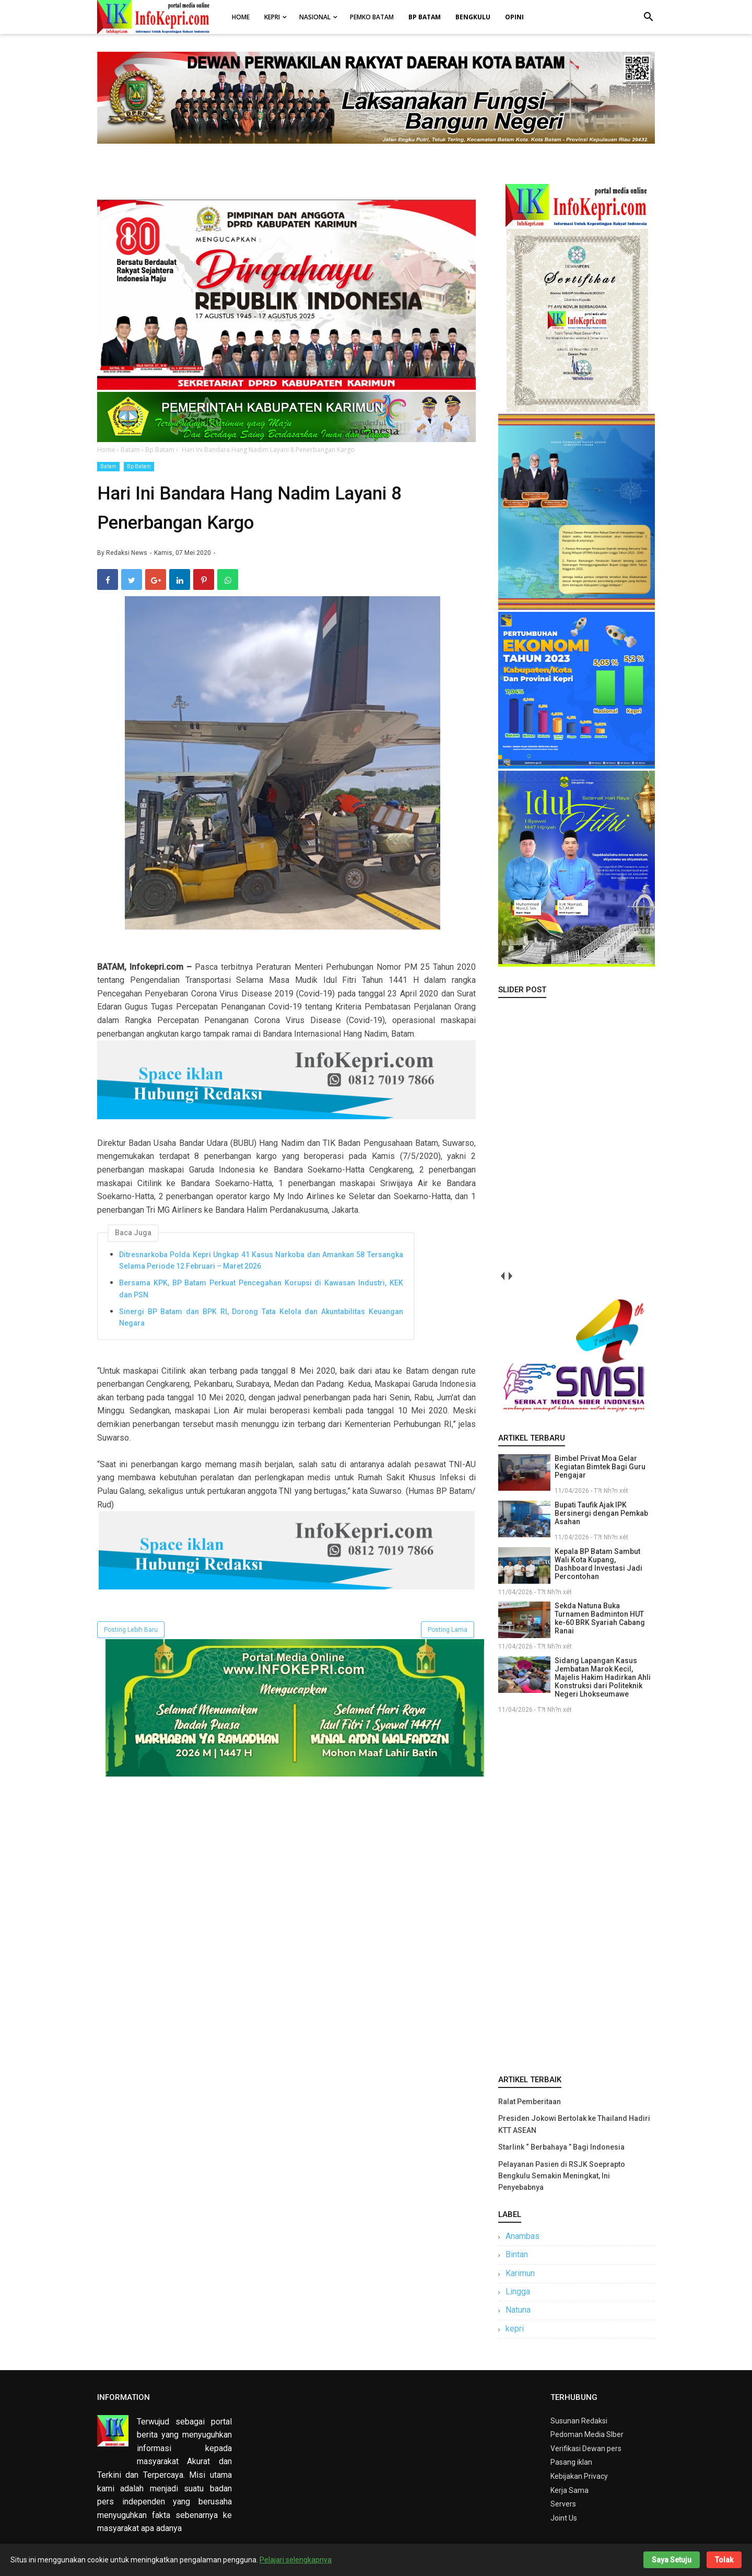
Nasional (315, 17)
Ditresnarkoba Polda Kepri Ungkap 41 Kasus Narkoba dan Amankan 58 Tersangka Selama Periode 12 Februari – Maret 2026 (261, 1260)
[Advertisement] (576, 1892)
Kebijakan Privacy (579, 2476)
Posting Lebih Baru (131, 1629)
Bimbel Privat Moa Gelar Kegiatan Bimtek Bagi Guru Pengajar (600, 1466)
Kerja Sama (569, 2490)
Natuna (518, 2310)
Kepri (272, 17)
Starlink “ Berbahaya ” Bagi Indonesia (561, 2147)
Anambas (522, 2236)
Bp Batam (139, 466)
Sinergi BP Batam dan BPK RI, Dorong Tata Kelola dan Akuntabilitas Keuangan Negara (261, 1317)
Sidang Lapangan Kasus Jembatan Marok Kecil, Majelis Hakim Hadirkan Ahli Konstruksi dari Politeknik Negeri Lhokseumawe (603, 1677)
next (510, 1276)
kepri (515, 2329)
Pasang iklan (571, 2462)
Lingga (518, 2291)
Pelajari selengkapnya (296, 2560)
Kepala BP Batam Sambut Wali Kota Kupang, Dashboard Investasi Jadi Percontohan (598, 1564)
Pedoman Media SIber (587, 2434)
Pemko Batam (372, 17)
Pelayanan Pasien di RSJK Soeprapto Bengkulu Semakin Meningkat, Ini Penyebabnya (561, 2176)
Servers (563, 2504)
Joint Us (563, 2518)
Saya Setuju (671, 2560)
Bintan (517, 2254)
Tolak (724, 2560)
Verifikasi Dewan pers (585, 2448)
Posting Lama (447, 1629)
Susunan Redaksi (578, 2421)
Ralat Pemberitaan (529, 2101)
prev (502, 1276)
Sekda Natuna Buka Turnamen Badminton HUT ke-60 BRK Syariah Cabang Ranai (600, 1618)
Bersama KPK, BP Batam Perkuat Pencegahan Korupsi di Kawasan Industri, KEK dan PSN (261, 1288)
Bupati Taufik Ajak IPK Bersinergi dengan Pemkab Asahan (601, 1513)
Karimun (520, 2273)
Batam (108, 466)
